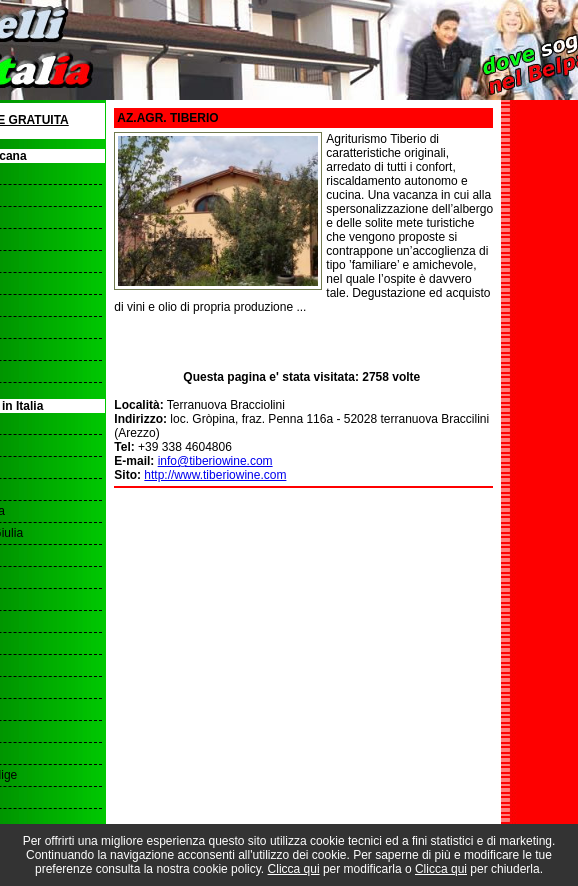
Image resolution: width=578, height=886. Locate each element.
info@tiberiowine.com (215, 461)
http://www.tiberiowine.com (215, 475)
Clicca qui (294, 869)
